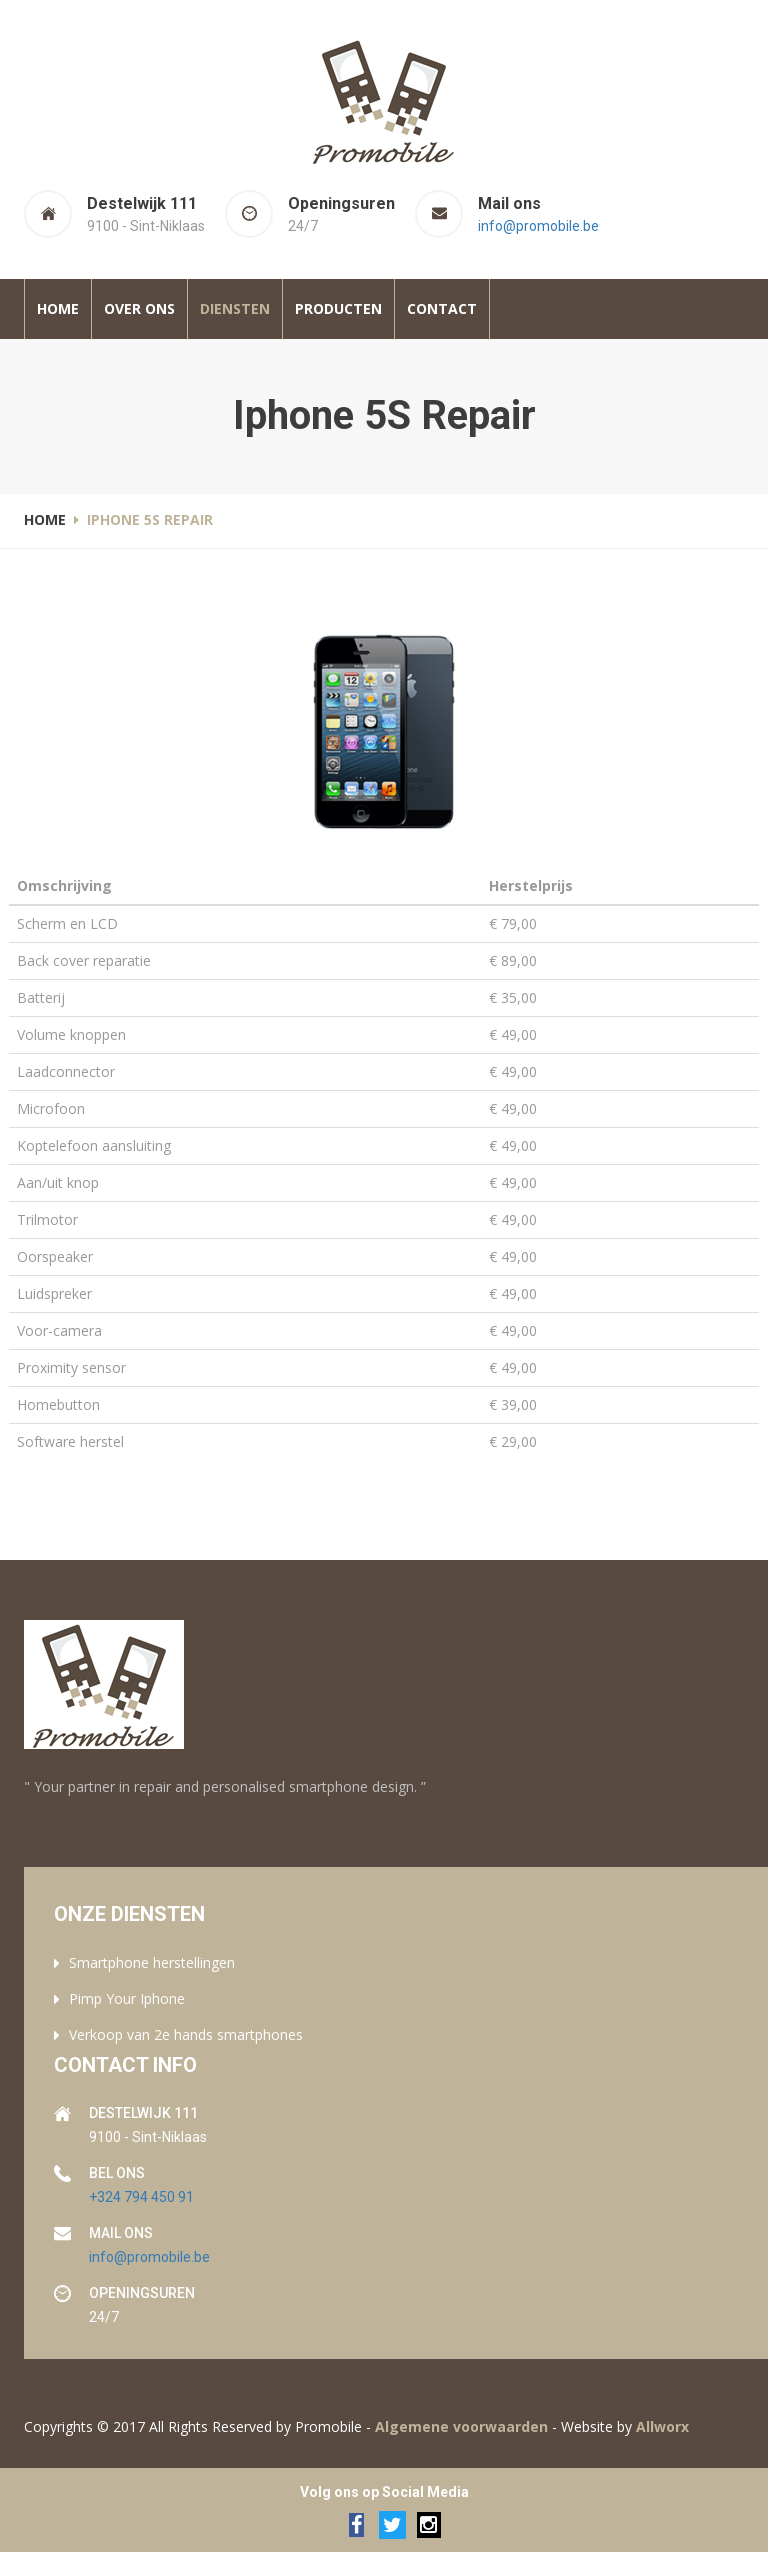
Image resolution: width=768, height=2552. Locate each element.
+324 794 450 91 (141, 2197)
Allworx (662, 2426)
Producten (338, 308)
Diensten (235, 308)
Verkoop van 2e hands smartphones (186, 2034)
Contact (442, 308)
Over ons (139, 308)
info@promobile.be (538, 226)
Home (58, 308)
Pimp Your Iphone (127, 1998)
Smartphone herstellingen (152, 1962)
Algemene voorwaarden (461, 2426)
